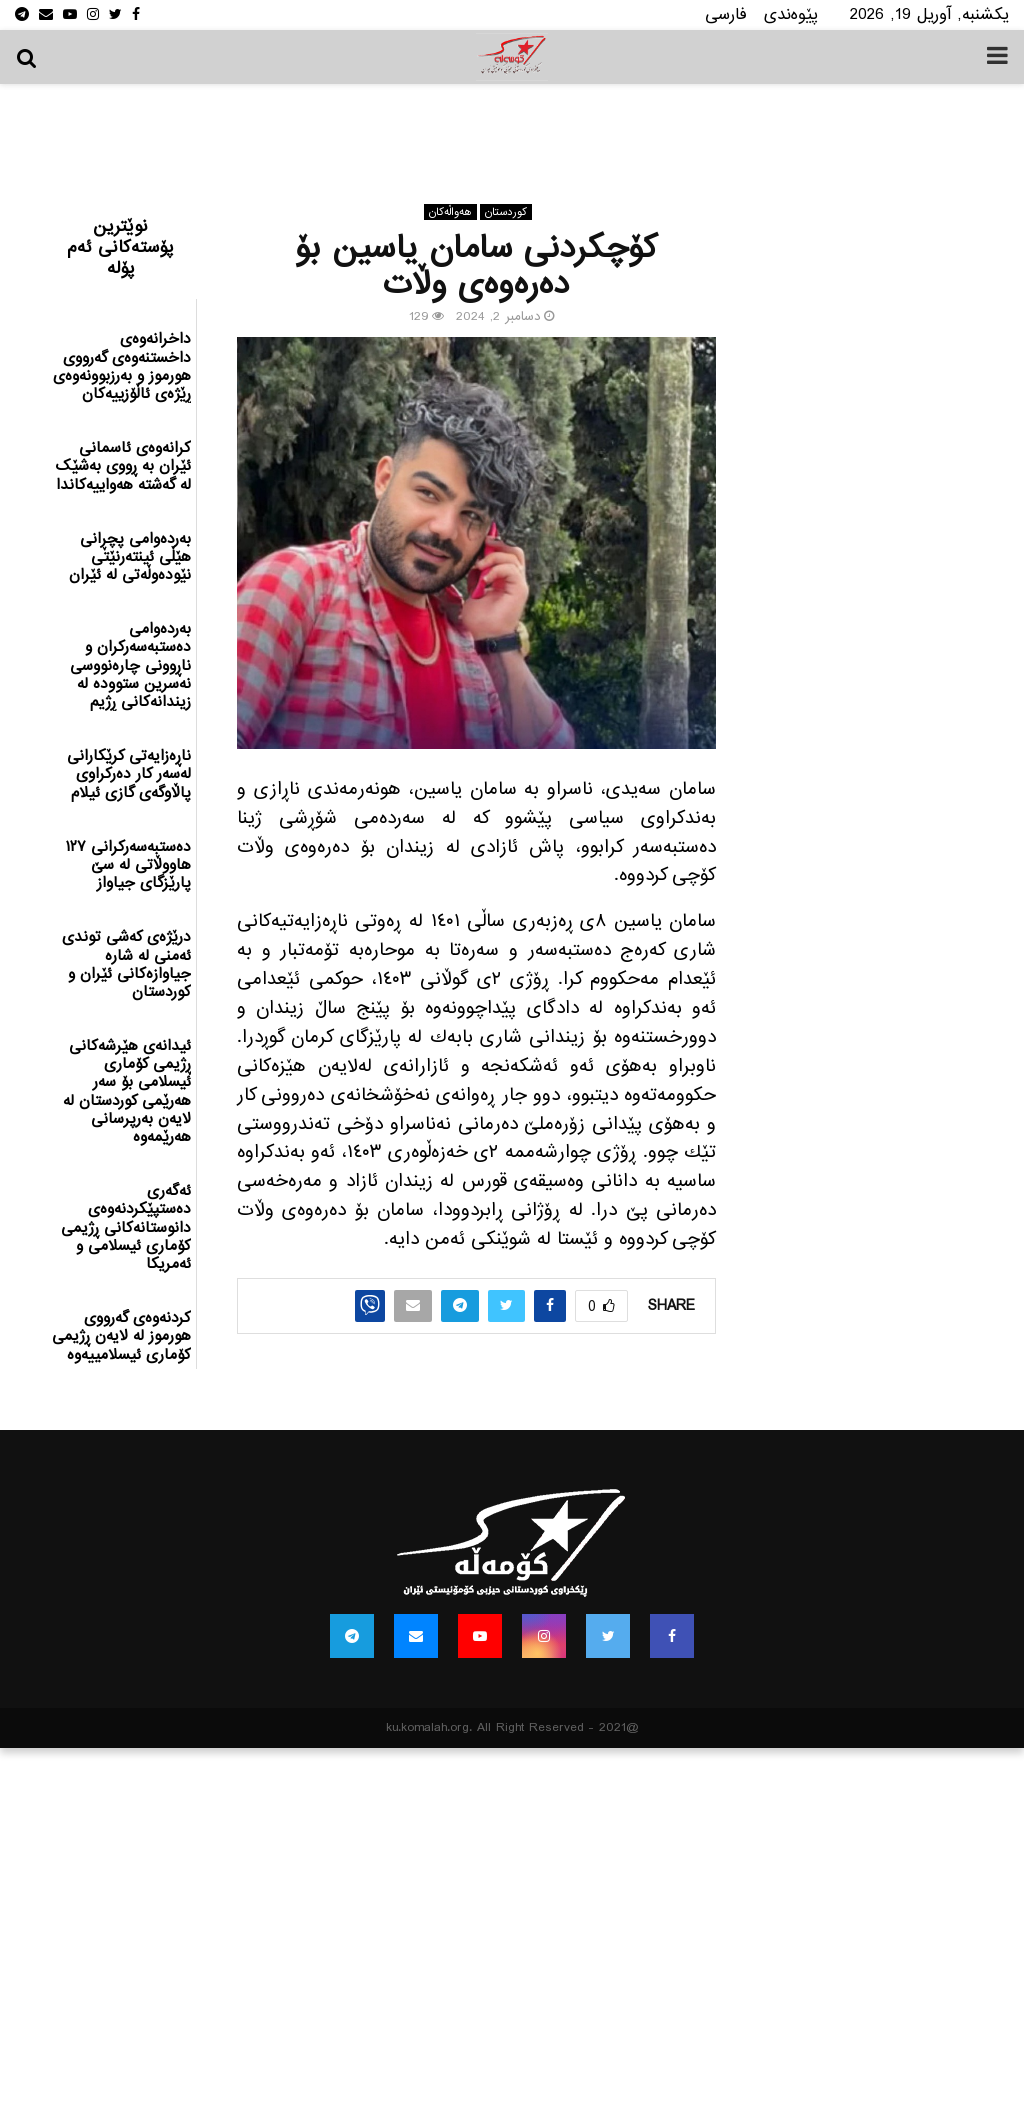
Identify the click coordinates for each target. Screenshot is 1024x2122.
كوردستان (506, 212)
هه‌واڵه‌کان (450, 212)
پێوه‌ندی (791, 14)
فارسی (726, 14)
